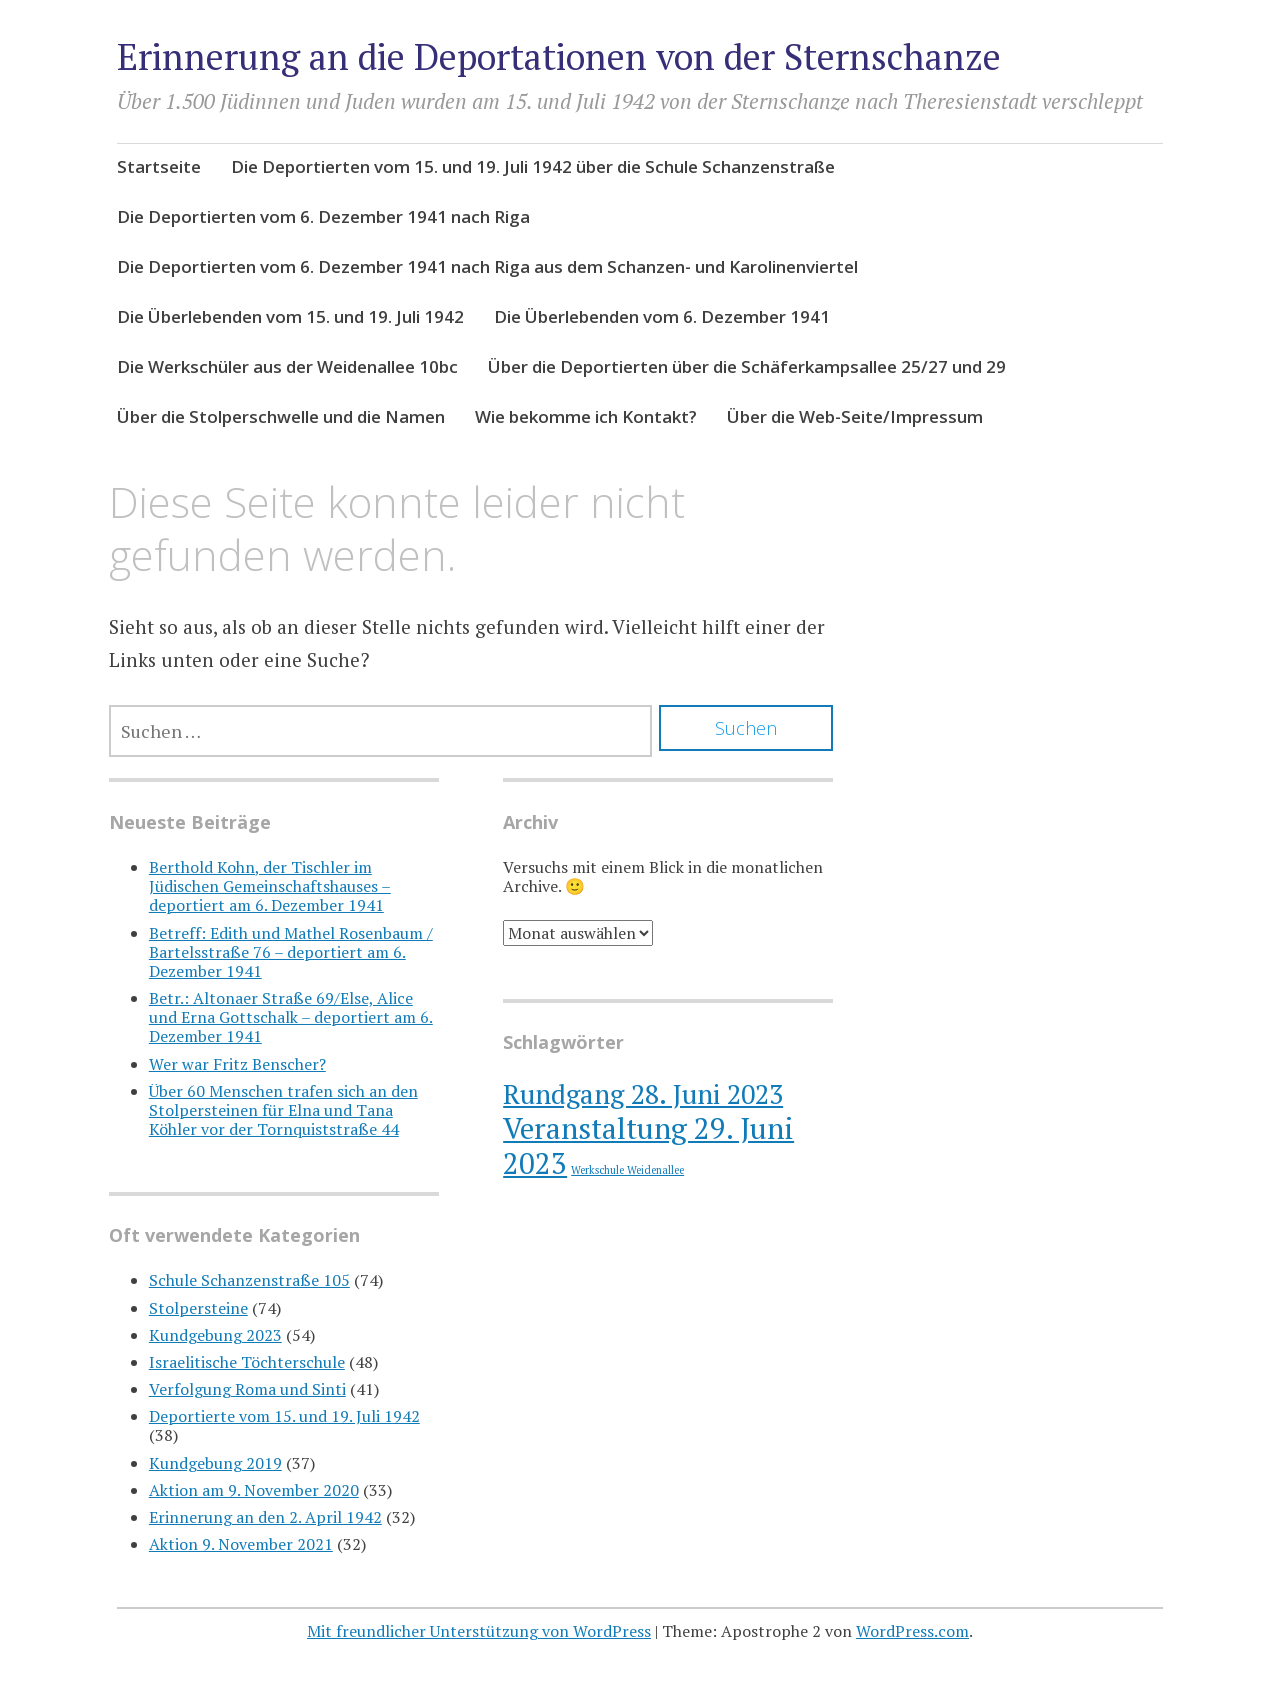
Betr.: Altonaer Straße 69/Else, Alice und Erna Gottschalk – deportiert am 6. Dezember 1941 (291, 1017)
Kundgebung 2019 (215, 1463)
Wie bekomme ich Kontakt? (586, 416)
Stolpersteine (198, 1308)
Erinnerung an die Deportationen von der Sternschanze (559, 56)
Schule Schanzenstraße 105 (249, 1280)
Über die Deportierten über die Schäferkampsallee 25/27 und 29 (747, 366)
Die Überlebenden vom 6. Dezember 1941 (662, 316)
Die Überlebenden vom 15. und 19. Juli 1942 (290, 316)
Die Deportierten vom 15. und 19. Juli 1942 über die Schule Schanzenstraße (533, 166)
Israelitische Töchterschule (247, 1362)
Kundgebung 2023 (215, 1335)
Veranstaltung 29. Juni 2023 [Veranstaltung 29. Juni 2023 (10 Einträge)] (648, 1145)
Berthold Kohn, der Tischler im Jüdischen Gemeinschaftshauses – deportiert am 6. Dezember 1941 (270, 886)
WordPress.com (912, 1631)
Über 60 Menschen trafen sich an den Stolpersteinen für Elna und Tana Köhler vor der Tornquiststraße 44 (283, 1110)
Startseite (159, 166)
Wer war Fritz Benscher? (237, 1064)
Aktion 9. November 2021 (241, 1544)
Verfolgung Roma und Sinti (247, 1389)
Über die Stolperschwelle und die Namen (281, 416)
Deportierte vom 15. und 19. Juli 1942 (284, 1416)
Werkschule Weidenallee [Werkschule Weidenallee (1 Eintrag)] (627, 1170)
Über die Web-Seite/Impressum (855, 416)
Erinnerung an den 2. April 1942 (265, 1517)
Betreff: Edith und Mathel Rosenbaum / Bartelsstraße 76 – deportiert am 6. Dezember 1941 (291, 952)
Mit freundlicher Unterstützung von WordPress (479, 1631)
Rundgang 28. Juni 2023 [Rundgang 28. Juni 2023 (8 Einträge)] (643, 1094)
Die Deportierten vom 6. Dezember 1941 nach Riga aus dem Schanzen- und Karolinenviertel (487, 266)
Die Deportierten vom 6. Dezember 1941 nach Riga (323, 216)
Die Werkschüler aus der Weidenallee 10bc (287, 366)
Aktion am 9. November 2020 (254, 1490)
